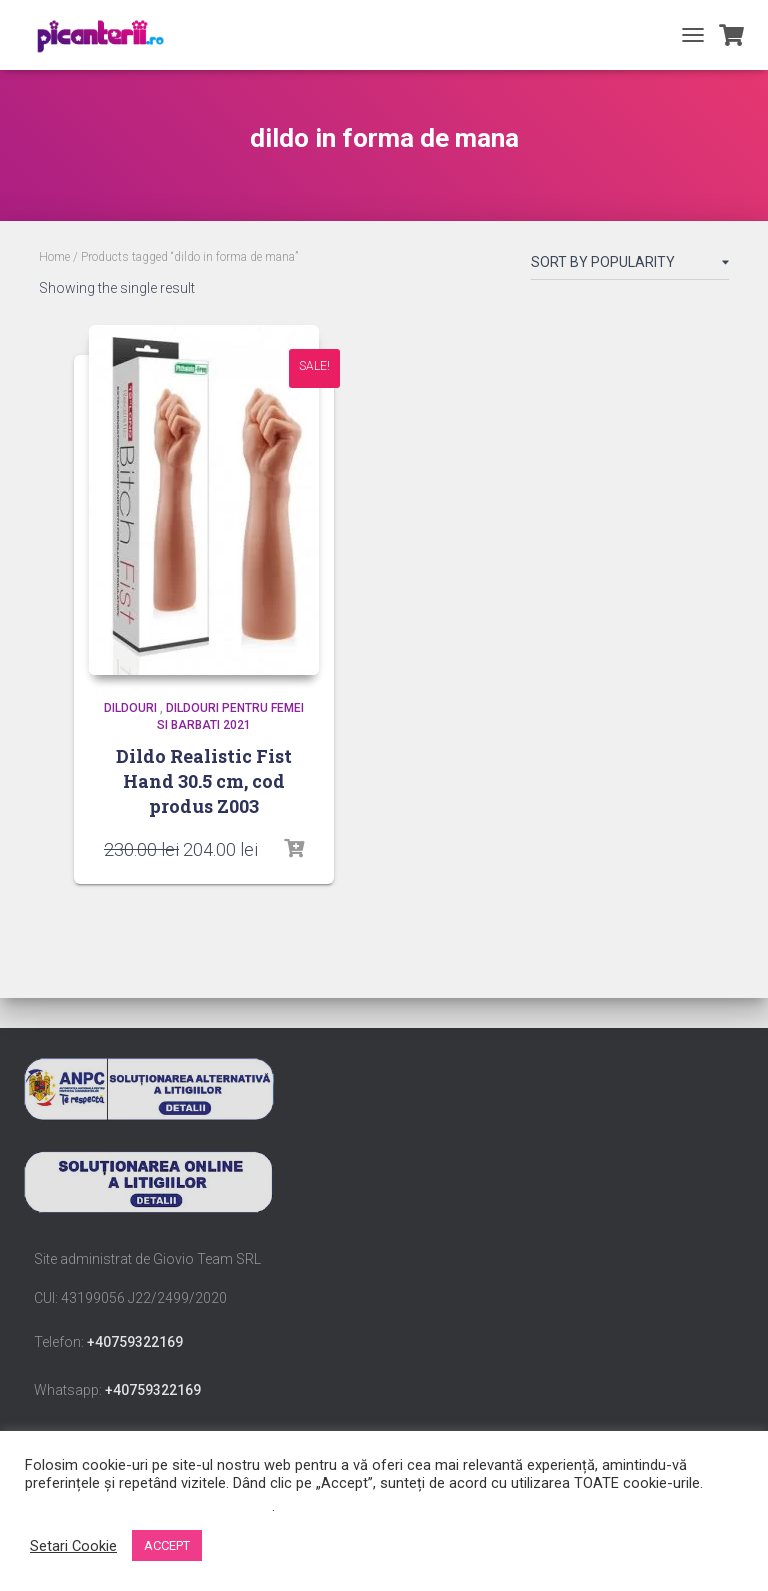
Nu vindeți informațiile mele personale (148, 1506)
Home (54, 257)
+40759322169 (135, 1342)
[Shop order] (630, 266)
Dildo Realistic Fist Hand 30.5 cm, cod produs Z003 (204, 781)
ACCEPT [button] (167, 1545)
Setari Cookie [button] (73, 1546)
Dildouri (130, 708)
